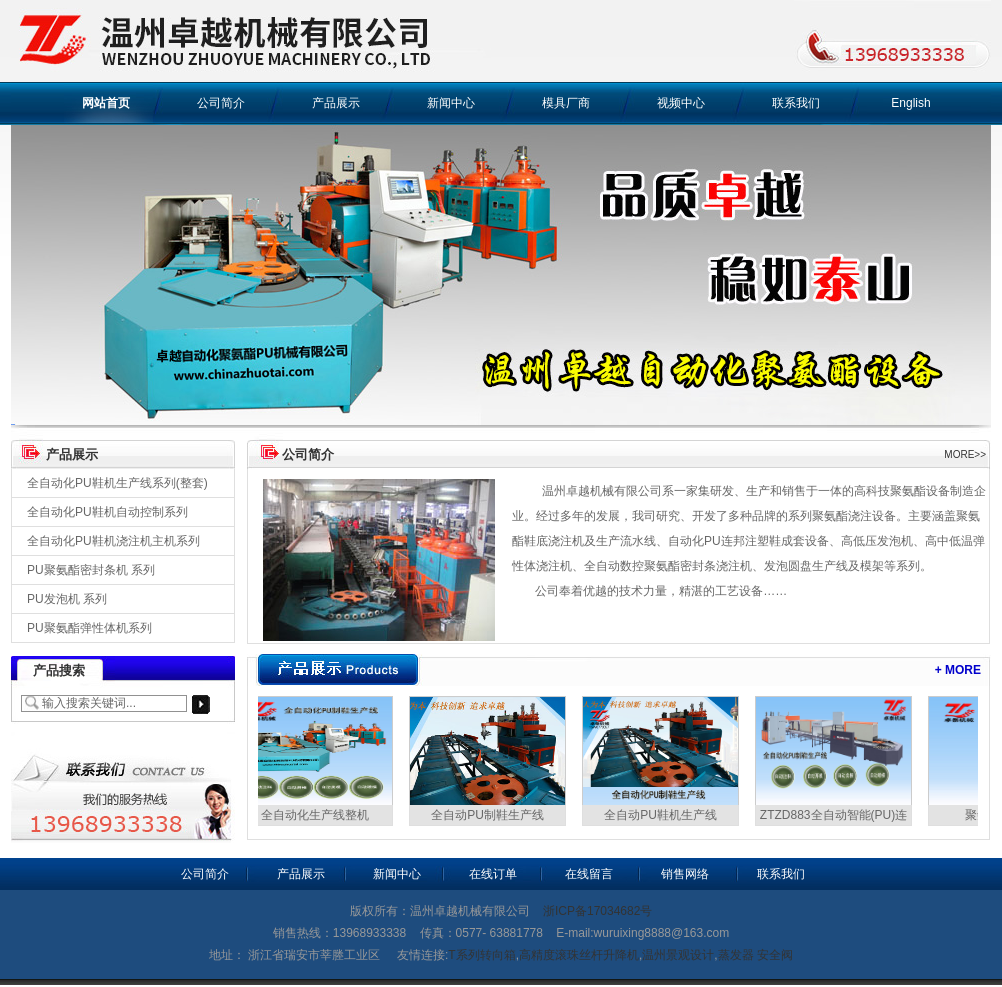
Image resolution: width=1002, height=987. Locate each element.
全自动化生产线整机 (317, 815)
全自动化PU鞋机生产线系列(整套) (117, 483)
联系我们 (796, 103)
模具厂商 (566, 103)
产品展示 (336, 103)
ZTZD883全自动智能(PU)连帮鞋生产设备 (835, 817)
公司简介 (221, 103)
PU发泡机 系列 (67, 599)
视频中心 (681, 103)
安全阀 (775, 955)
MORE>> (965, 454)
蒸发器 (736, 955)
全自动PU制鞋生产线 (489, 815)
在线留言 (589, 874)
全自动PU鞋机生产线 (662, 815)
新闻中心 (451, 103)
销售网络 (685, 874)
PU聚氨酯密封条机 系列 (91, 570)
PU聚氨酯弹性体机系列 (89, 628)
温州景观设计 (678, 955)
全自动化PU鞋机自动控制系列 (107, 512)
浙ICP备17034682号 (597, 911)
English (910, 103)
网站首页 (106, 103)
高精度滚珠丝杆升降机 (579, 955)
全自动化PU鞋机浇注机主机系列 (113, 541)
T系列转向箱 (481, 955)
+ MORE (958, 670)
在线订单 (493, 874)
